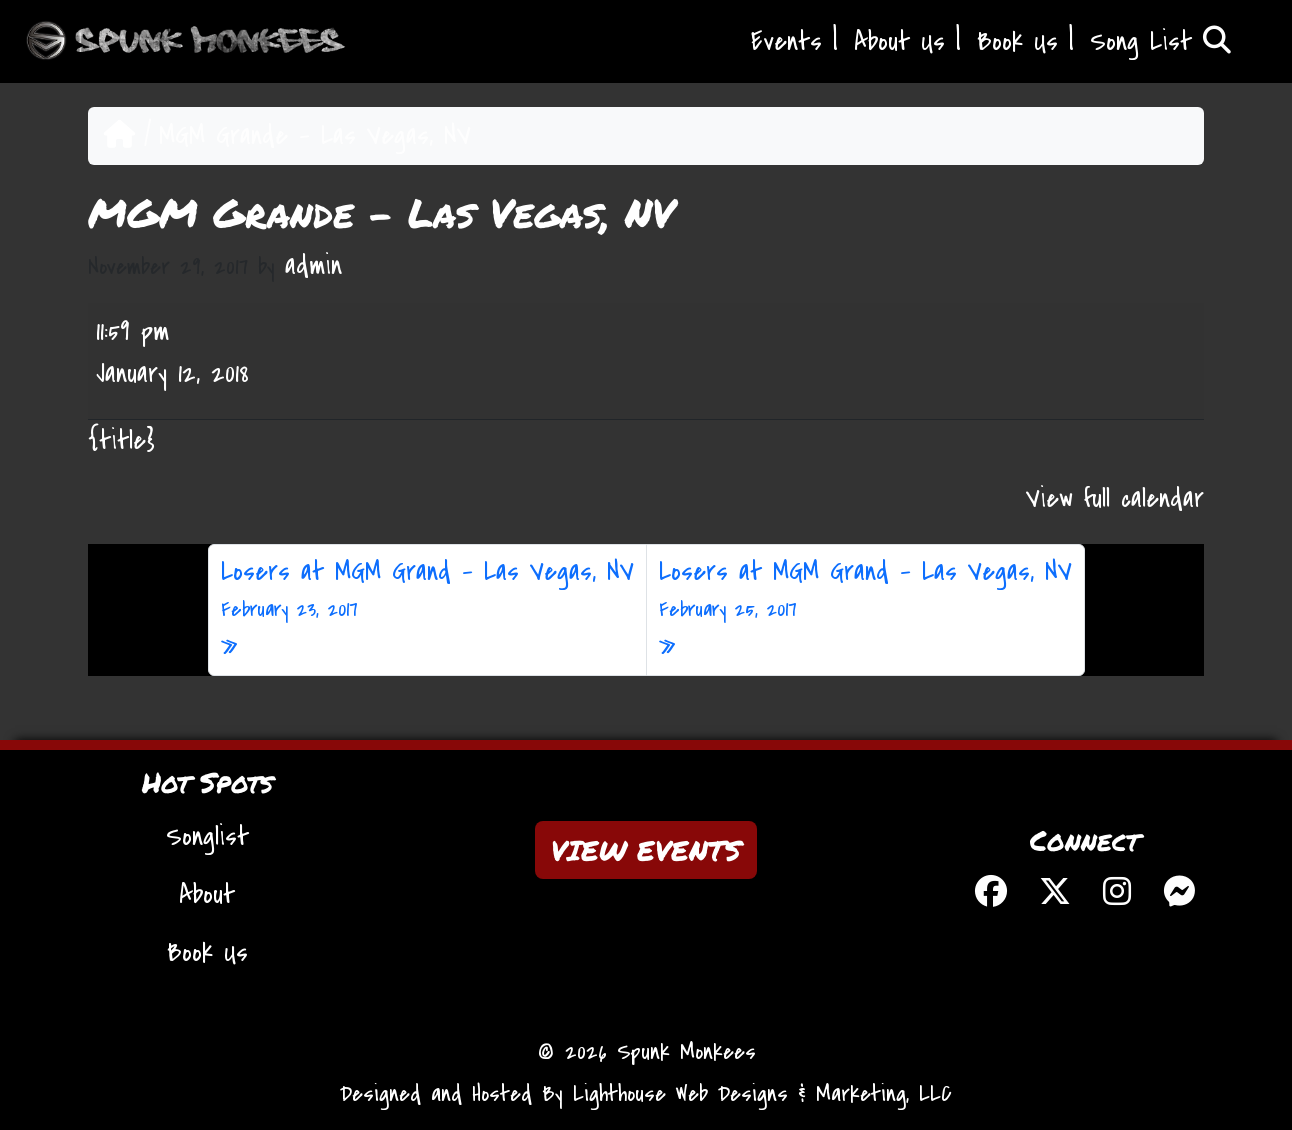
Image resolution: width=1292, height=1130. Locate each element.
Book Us (1017, 42)
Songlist (207, 837)
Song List (1160, 42)
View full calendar (1115, 499)
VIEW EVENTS (646, 850)
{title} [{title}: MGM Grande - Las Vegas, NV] (121, 441)
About (207, 895)
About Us (899, 42)
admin (313, 266)
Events (786, 42)
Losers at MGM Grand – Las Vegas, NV (427, 590)
